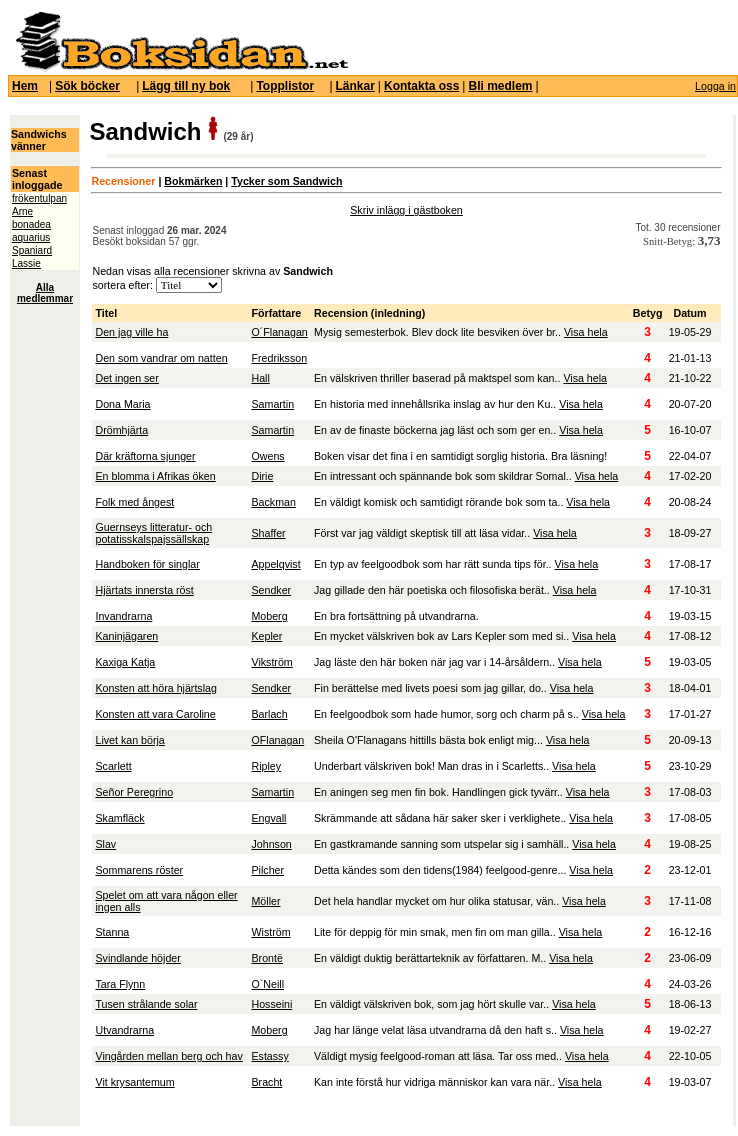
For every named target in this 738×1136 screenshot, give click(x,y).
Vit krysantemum (134, 1082)
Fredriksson (279, 358)
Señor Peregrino (134, 792)
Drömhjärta (121, 430)
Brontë (266, 958)
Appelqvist (275, 564)
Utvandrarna (124, 1030)
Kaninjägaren (126, 636)
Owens (267, 456)
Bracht (266, 1082)
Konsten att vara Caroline (155, 714)
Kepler (266, 636)
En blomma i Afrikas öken (155, 476)
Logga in (715, 86)
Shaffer (268, 533)
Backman (273, 502)
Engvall (268, 818)
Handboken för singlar (147, 564)
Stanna (112, 932)
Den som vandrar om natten (161, 358)
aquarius (31, 237)
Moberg (269, 616)
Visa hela (586, 332)
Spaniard (32, 250)
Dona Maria (122, 404)
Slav (105, 844)
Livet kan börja (129, 740)
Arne (22, 211)
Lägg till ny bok (186, 86)
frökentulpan (39, 198)
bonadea (31, 224)
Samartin (272, 404)
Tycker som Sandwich (286, 181)
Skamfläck (119, 818)
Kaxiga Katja (125, 662)
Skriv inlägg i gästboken (406, 210)
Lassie (26, 263)
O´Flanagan (279, 332)
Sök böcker (87, 86)
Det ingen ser (126, 378)
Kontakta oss (421, 86)
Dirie (262, 476)
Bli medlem (500, 86)
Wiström (270, 932)
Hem (25, 86)
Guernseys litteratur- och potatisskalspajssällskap (153, 533)
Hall (260, 378)
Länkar (355, 86)
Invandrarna (123, 616)
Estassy (269, 1056)
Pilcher (267, 870)
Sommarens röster (139, 870)
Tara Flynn (120, 984)
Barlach (269, 714)
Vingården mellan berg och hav (168, 1056)
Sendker (271, 590)
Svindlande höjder (137, 958)
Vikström (271, 662)
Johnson (271, 844)
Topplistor (285, 86)
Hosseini (271, 1004)
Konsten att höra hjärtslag (155, 688)
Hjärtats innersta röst (144, 590)
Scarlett (113, 766)
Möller (265, 901)
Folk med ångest (134, 502)
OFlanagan (277, 740)
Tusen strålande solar (146, 1004)
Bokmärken (193, 181)
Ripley (266, 766)
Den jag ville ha (131, 332)
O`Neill (267, 984)
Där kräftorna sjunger (145, 456)
